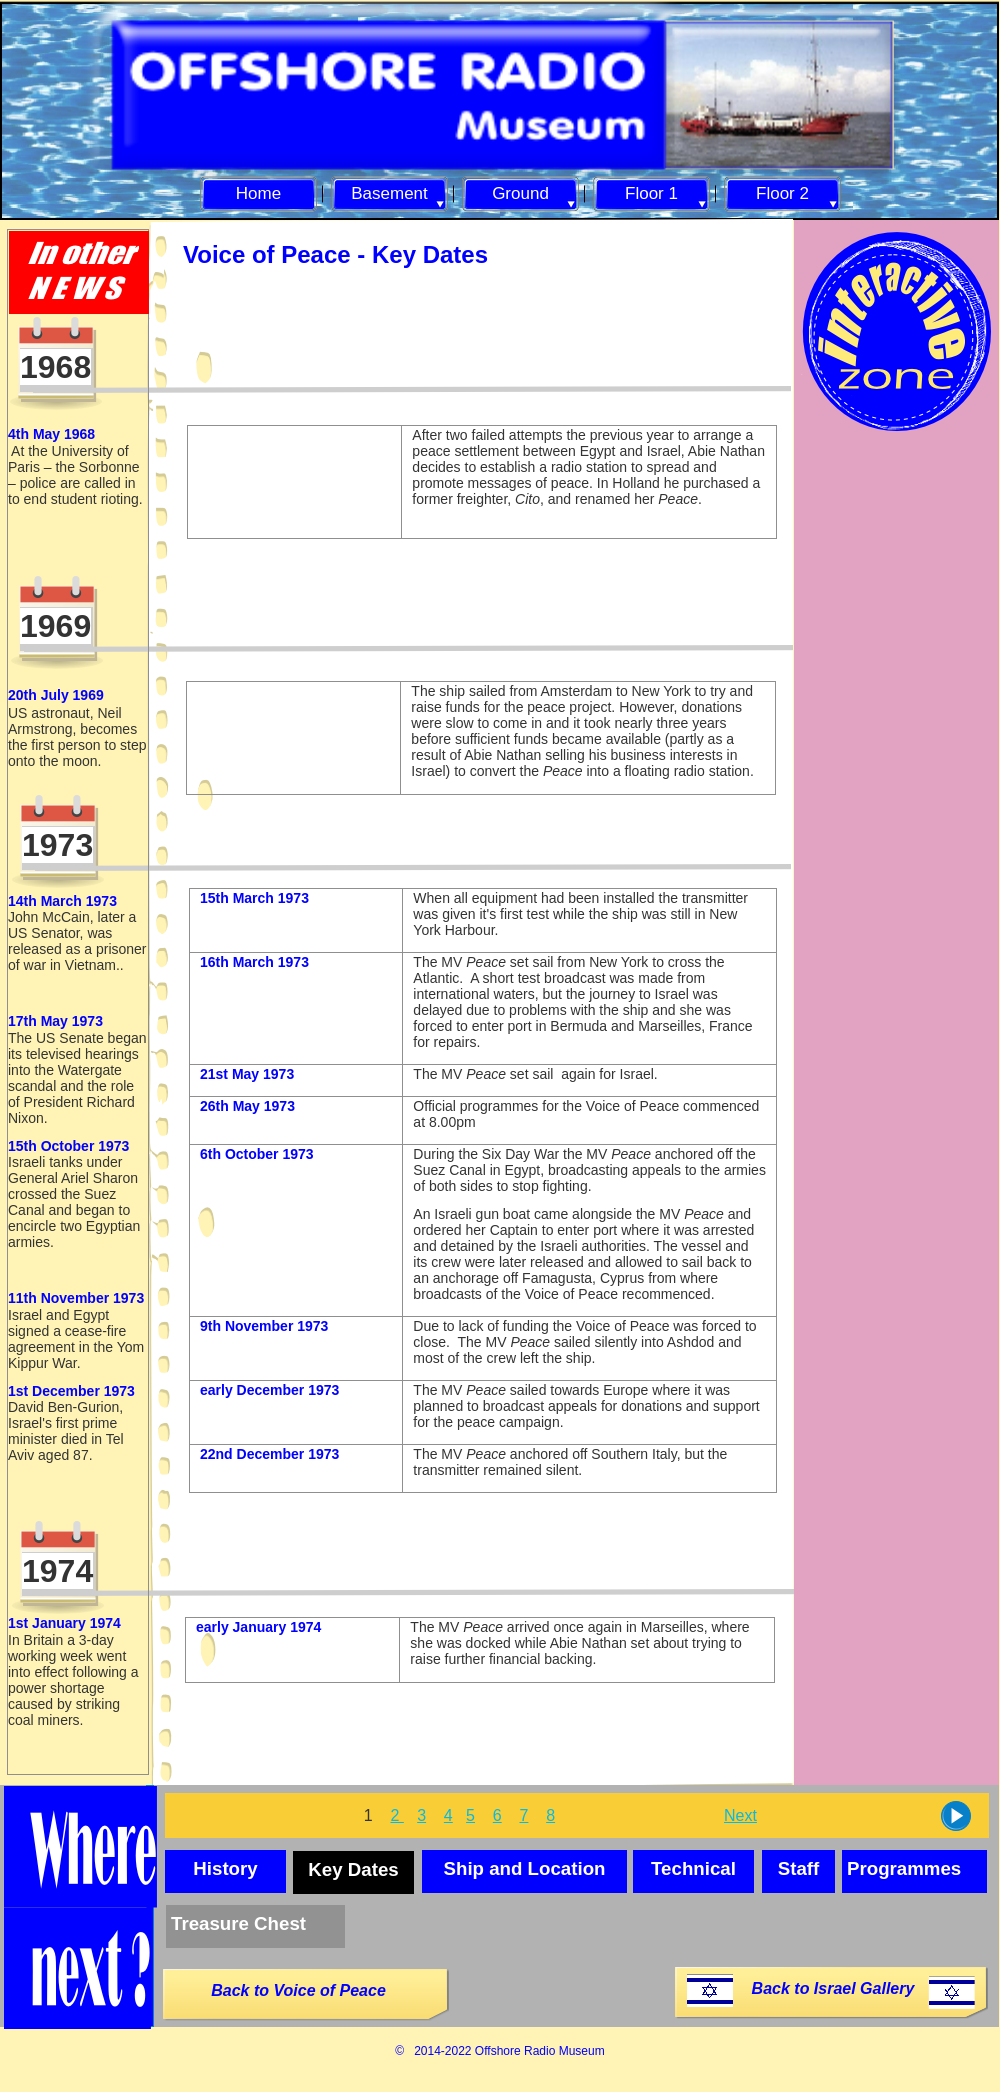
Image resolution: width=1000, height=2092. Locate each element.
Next (740, 1815)
